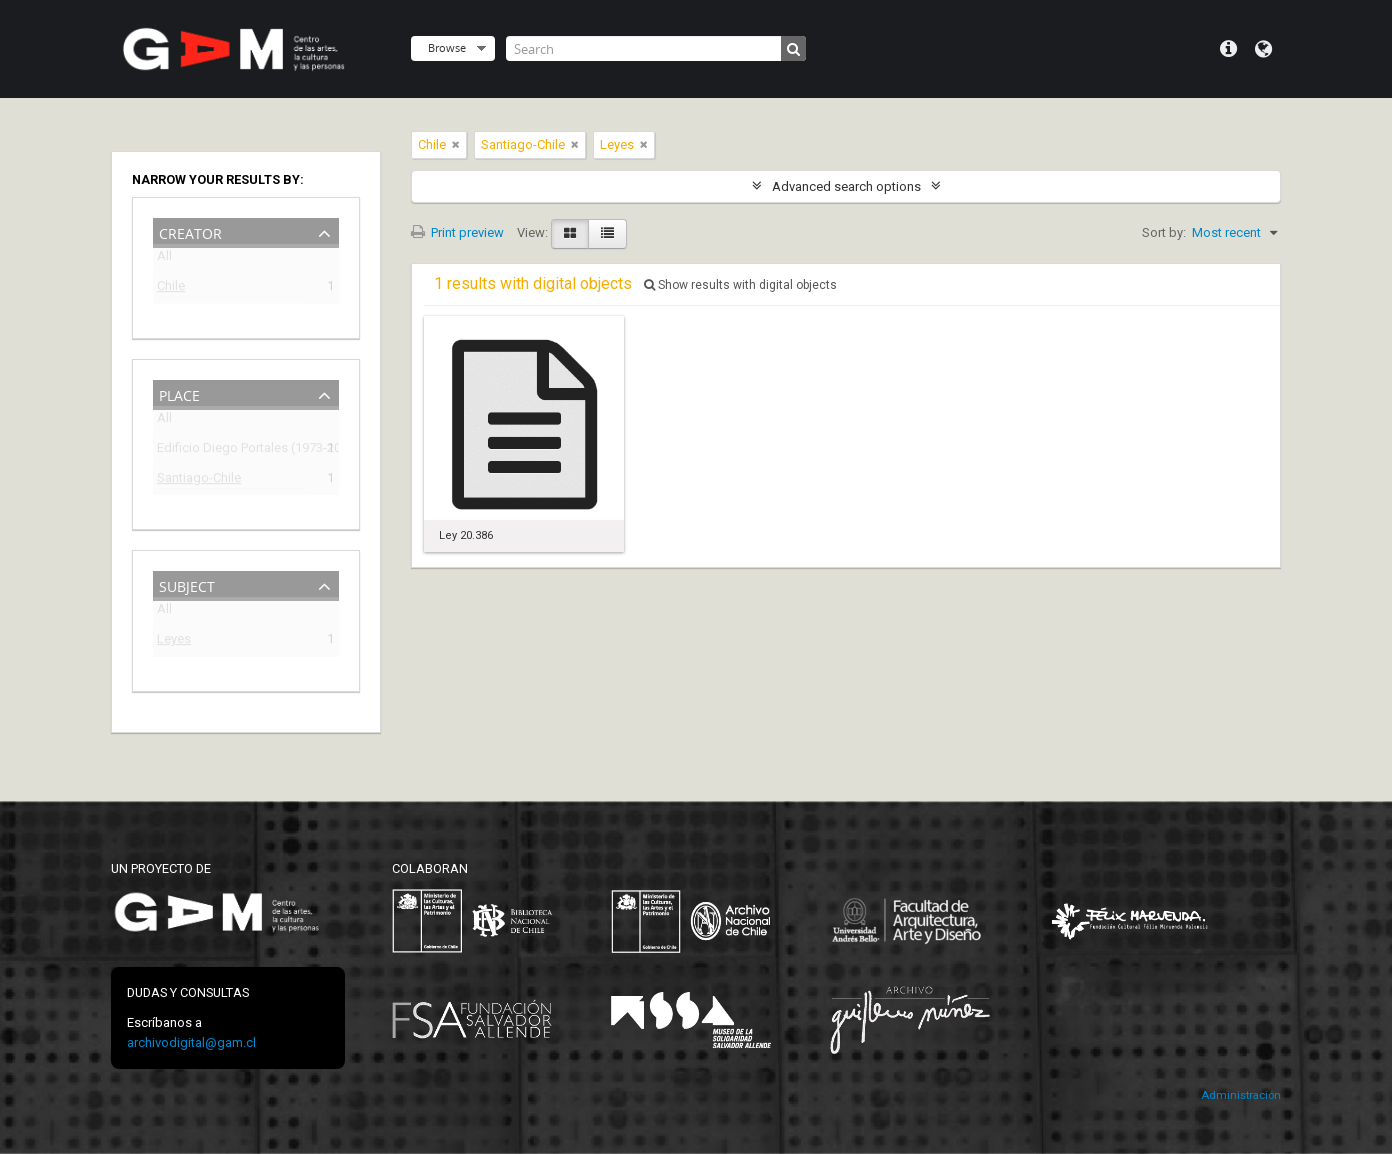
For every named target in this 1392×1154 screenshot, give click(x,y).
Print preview (457, 232)
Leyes (174, 641)
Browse (447, 47)
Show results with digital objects (740, 285)
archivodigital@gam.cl (191, 1042)
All (164, 259)
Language (1263, 49)
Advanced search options (846, 186)
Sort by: (1164, 232)
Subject (187, 584)
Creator (190, 231)
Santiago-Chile (199, 480)
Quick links (1228, 49)
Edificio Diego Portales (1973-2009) (232, 450)
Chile (171, 288)
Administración (1241, 1095)
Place (179, 393)
